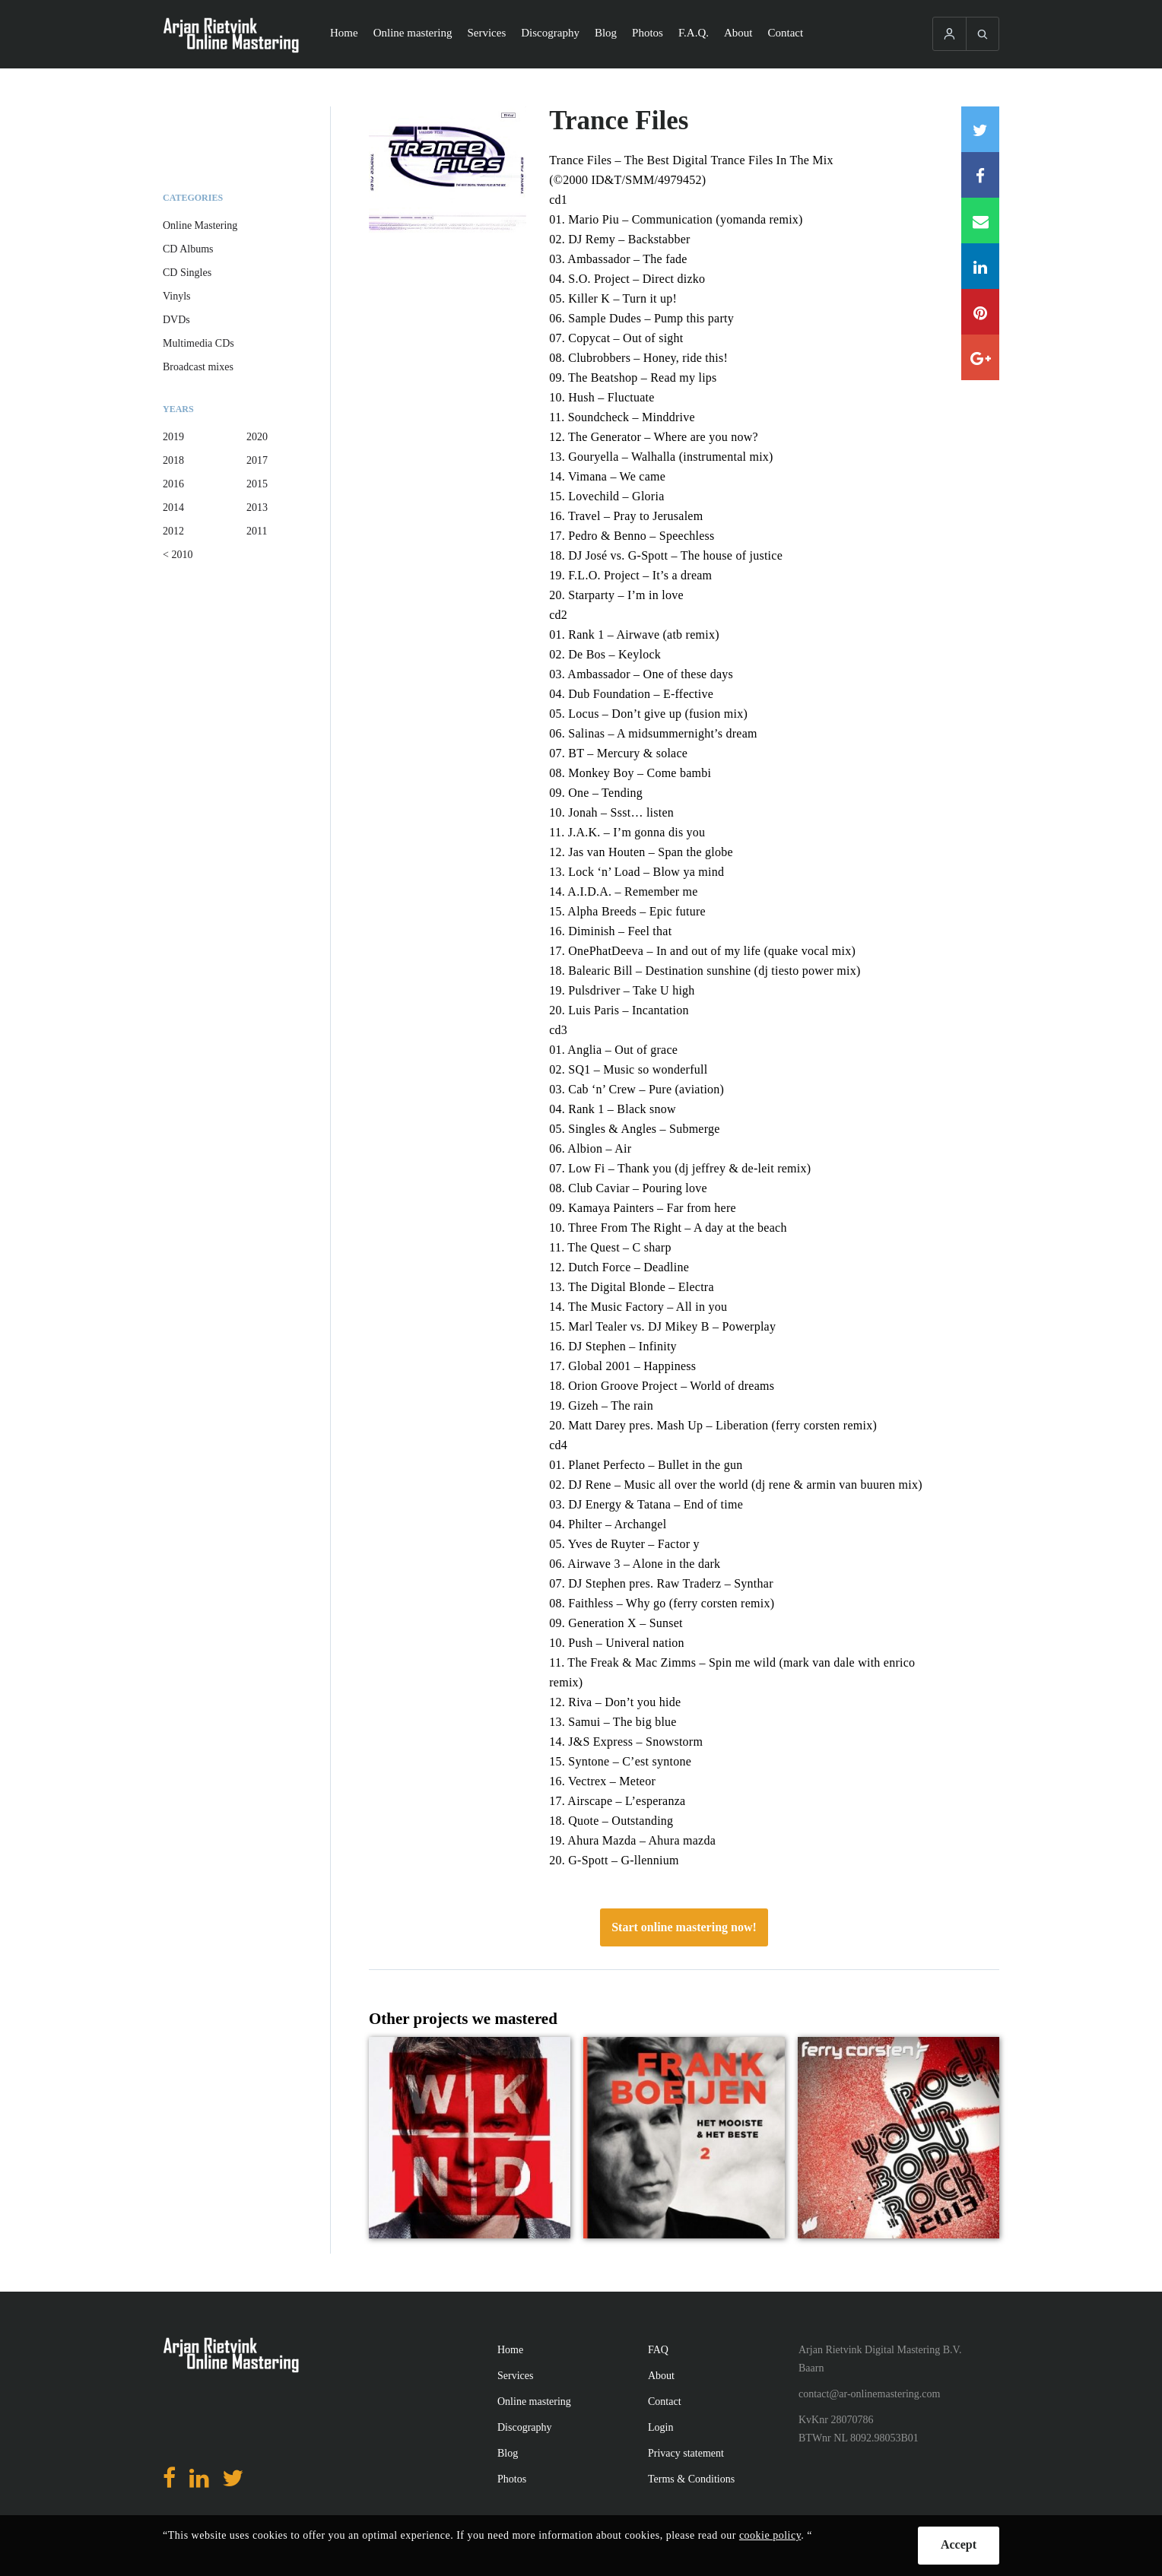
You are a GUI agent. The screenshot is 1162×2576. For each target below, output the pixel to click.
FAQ (658, 2350)
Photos (647, 33)
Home (344, 33)
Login (660, 2427)
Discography (550, 33)
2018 (173, 460)
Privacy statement (686, 2453)
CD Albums (188, 249)
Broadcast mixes (198, 367)
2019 (173, 437)
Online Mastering (200, 225)
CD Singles (187, 272)
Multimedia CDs (198, 343)
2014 (173, 507)
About (738, 33)
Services (486, 33)
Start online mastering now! (684, 1927)
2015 (257, 484)
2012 (173, 531)
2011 (256, 531)
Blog (606, 33)
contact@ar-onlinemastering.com (869, 2394)
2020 (257, 437)
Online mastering (412, 33)
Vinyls (177, 296)
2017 (257, 460)
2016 (173, 484)
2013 (257, 507)
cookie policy (770, 2535)
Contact (786, 33)
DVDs (176, 319)
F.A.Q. (693, 33)
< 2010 (177, 554)
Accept (958, 2544)
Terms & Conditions (691, 2479)
